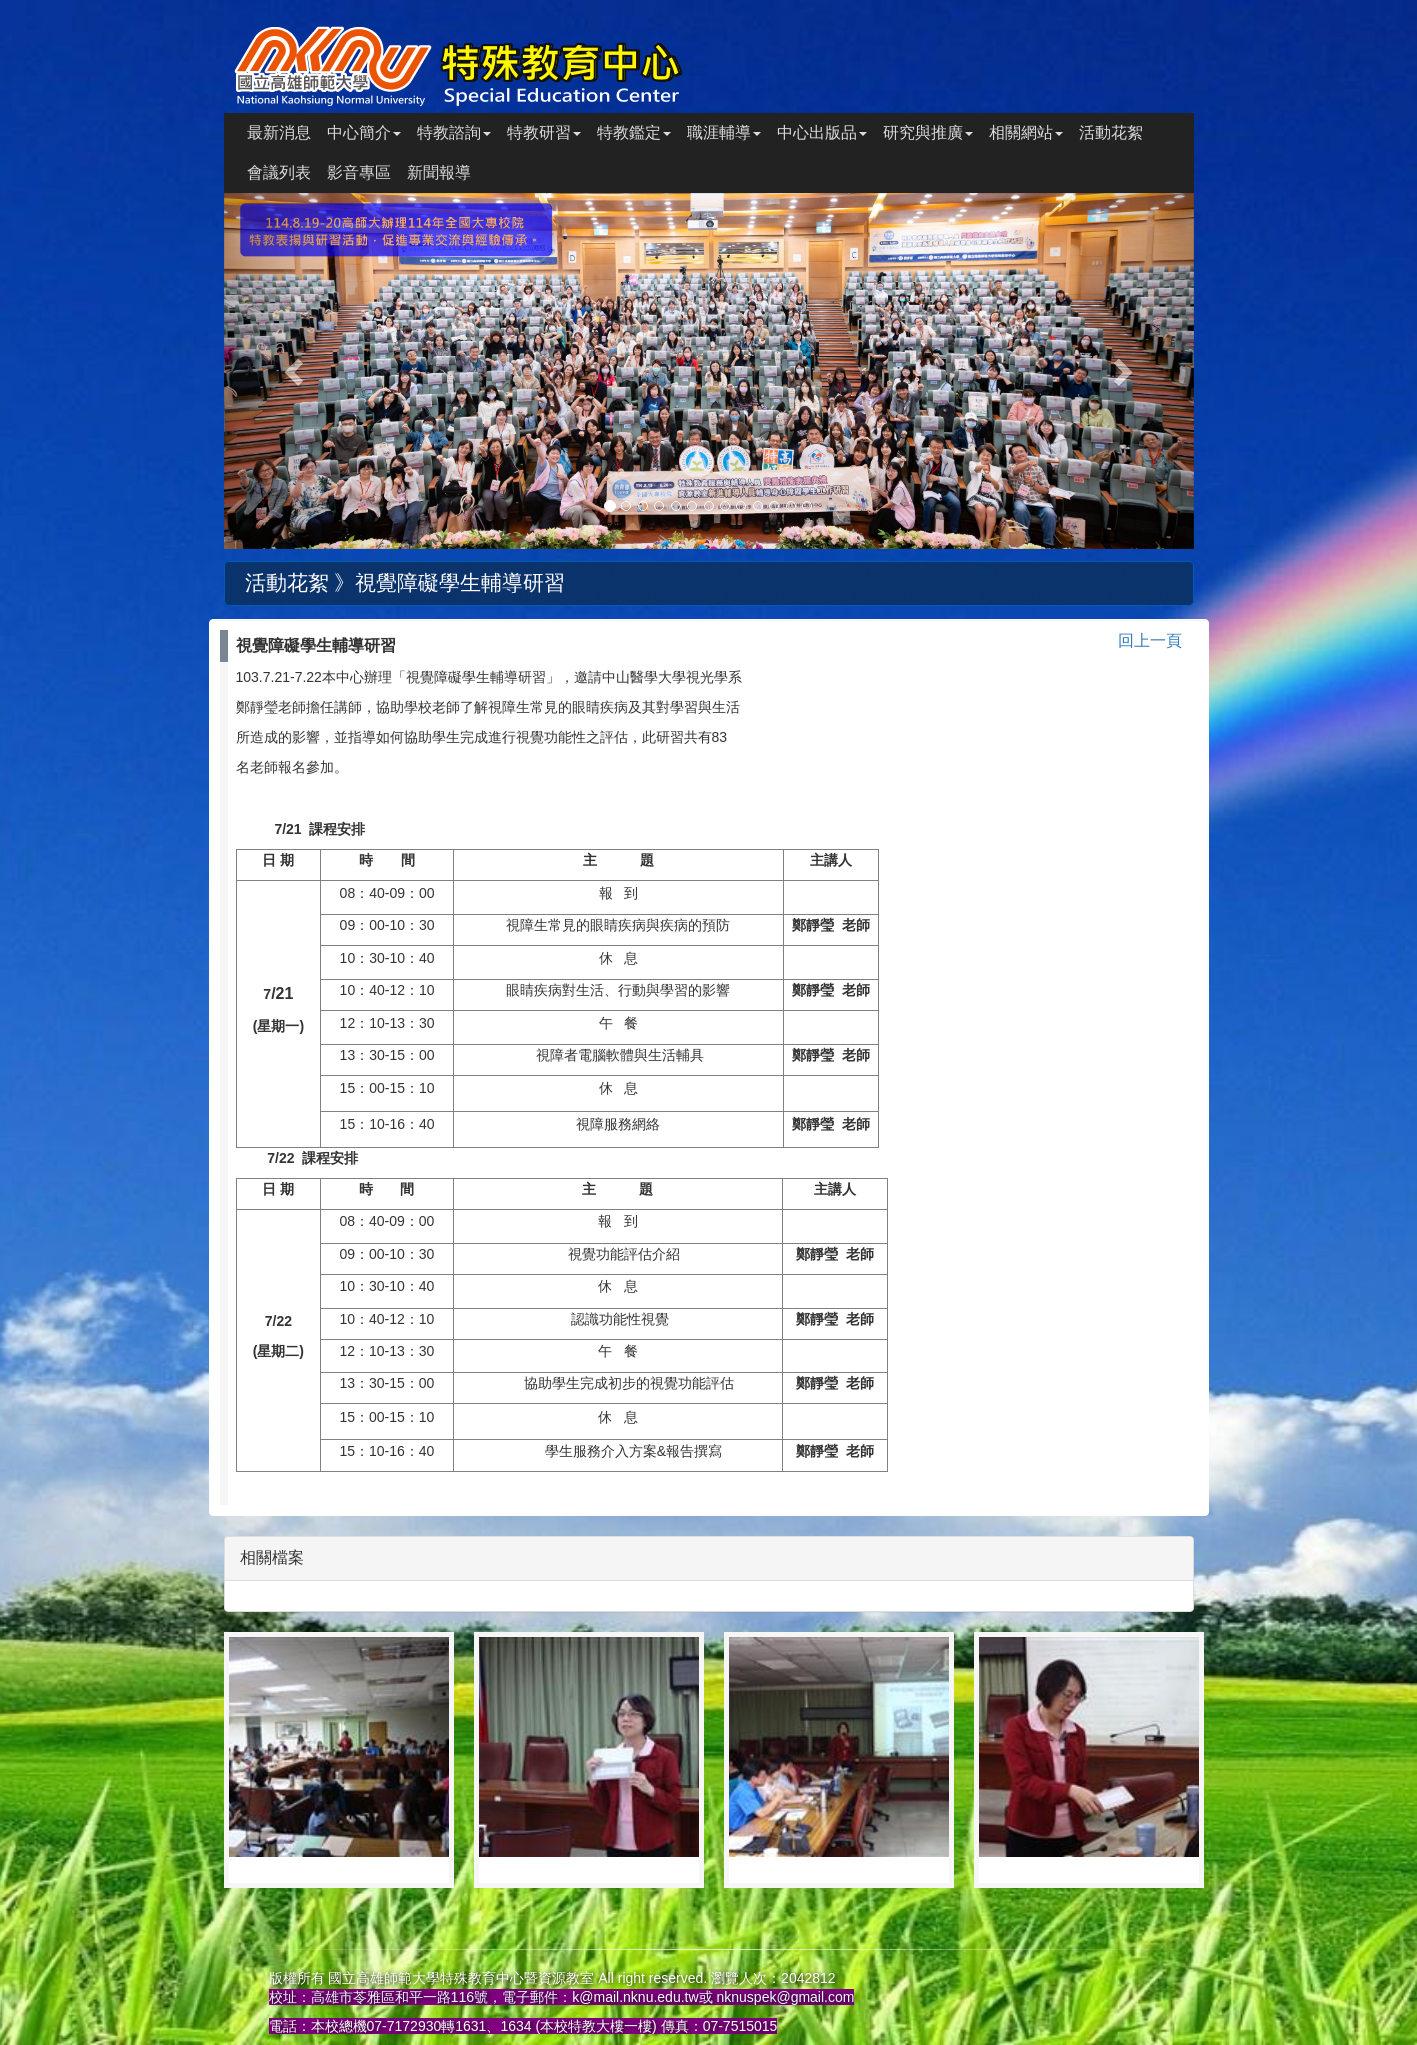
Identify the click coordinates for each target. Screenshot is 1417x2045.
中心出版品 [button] (822, 132)
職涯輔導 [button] (724, 132)
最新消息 (279, 132)
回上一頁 (1150, 640)
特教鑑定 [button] (634, 132)
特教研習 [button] (544, 132)
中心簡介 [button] (364, 132)
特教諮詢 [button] (454, 132)
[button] (297, 371)
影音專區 (359, 172)
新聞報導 (439, 172)
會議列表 (279, 172)
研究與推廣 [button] (928, 132)
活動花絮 (1111, 132)
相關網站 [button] (1026, 132)
